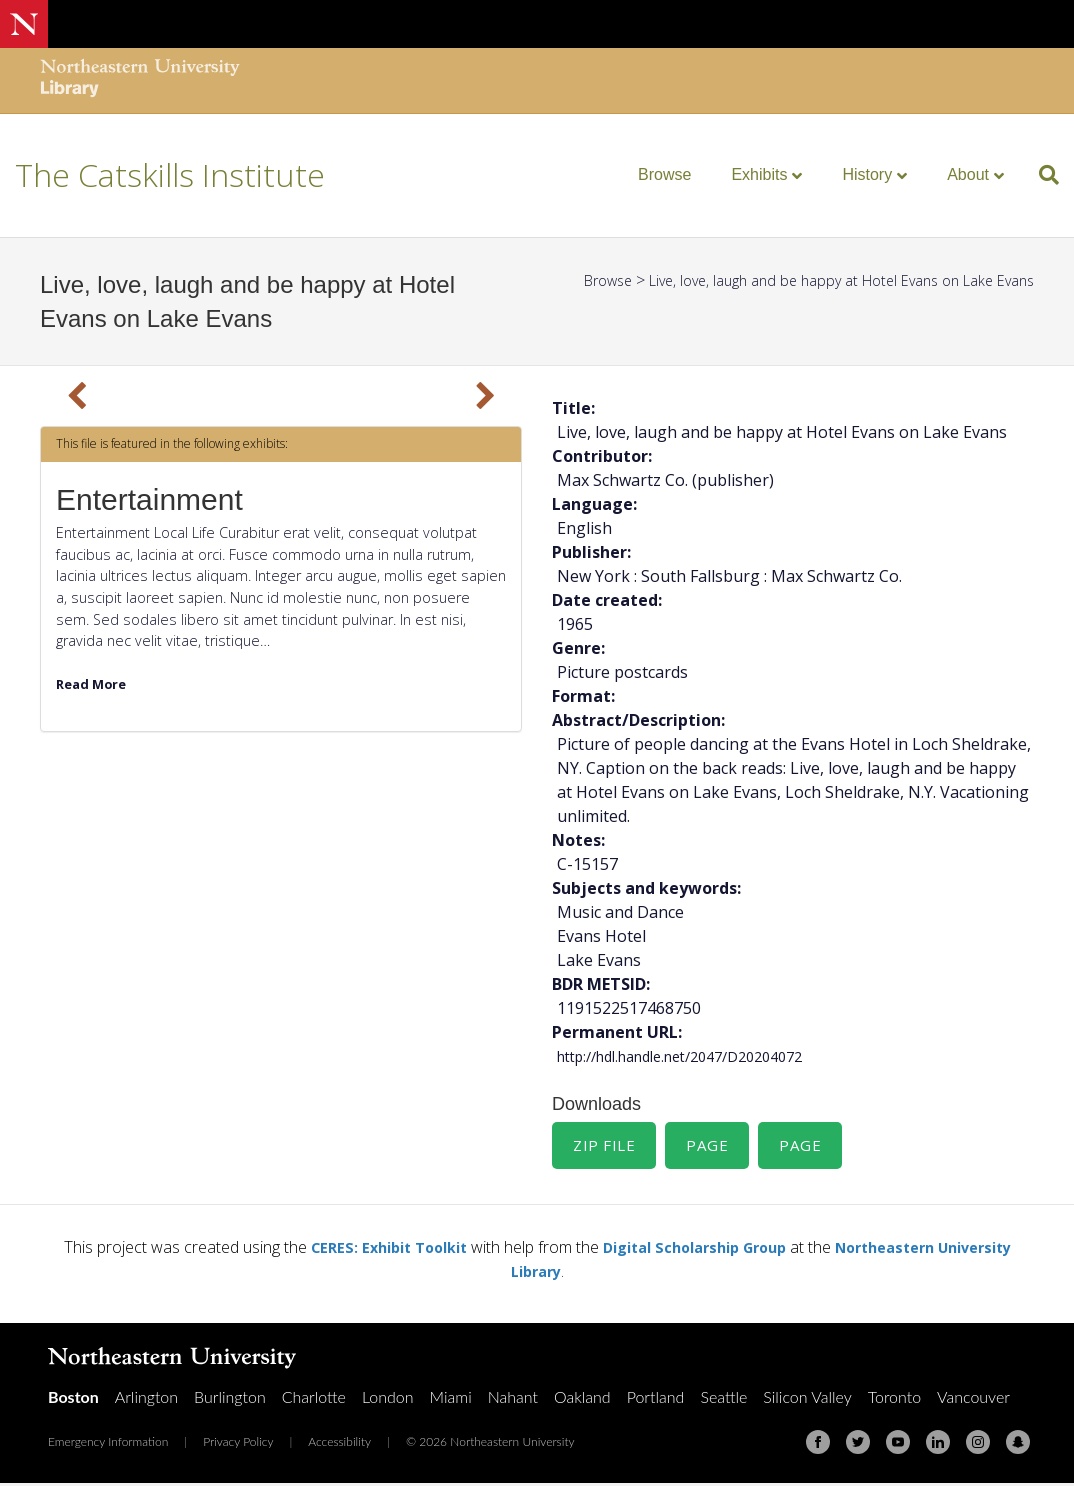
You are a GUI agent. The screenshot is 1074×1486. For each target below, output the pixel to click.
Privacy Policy (238, 1444)
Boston (73, 1399)
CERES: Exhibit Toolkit (411, 1250)
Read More (95, 683)
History (867, 174)
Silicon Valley (807, 1399)
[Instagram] (978, 1445)
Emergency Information (108, 1444)
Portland (656, 1399)
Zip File (606, 1147)
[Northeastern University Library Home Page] (140, 80)
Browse (664, 174)
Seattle (723, 1399)
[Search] (1041, 175)
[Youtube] (898, 1445)
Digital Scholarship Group (735, 1250)
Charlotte (314, 1399)
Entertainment (149, 499)
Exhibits (759, 174)
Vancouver (973, 1399)
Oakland (582, 1399)
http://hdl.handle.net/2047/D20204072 (699, 1056)
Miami (451, 1399)
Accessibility (339, 1444)
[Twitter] (858, 1445)
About (968, 174)
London (388, 1399)
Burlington (230, 1399)
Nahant (513, 1399)
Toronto (894, 1399)
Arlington (146, 1399)
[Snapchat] (1018, 1445)
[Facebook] (818, 1445)
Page (713, 1147)
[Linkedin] (938, 1445)
